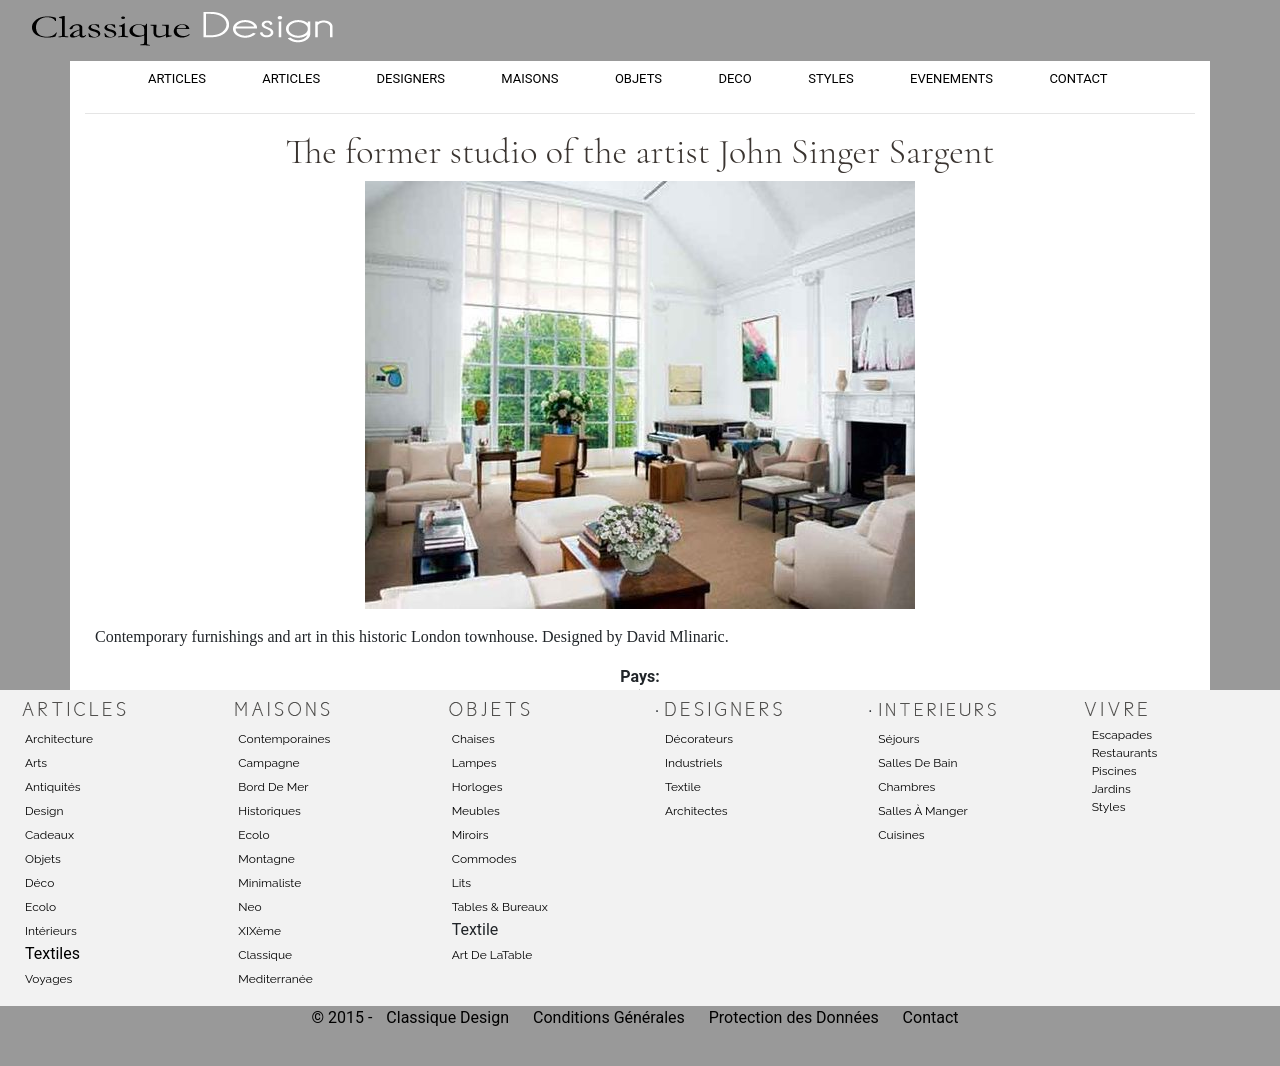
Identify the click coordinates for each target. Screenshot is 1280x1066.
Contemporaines (284, 739)
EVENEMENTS (951, 78)
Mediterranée (275, 979)
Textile (683, 787)
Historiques (269, 811)
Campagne (268, 763)
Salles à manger (922, 811)
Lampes (474, 763)
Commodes (484, 859)
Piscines (1114, 771)
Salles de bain (917, 763)
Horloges (477, 787)
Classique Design (447, 1017)
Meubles (476, 811)
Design (44, 811)
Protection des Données (796, 1017)
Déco (39, 883)
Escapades (1122, 735)
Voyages (48, 979)
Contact (931, 1017)
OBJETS (638, 78)
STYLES (831, 78)
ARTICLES (177, 78)
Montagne (266, 859)
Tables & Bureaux (500, 907)
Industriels (693, 763)
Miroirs (470, 835)
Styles (1109, 807)
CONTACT (1078, 78)
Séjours (898, 739)
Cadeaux (49, 835)
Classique (265, 955)
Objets (43, 859)
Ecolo (40, 907)
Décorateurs (699, 739)
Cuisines (901, 835)
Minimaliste (269, 883)
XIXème (259, 931)
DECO (734, 78)
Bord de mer (273, 787)
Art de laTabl (489, 955)
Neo (249, 907)
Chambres (906, 787)
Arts (36, 763)
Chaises (473, 739)
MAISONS (529, 78)
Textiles (52, 953)
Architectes (696, 811)
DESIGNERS (411, 78)
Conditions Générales (609, 1017)
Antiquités (53, 787)
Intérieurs (51, 931)
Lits (461, 883)
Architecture (59, 739)
